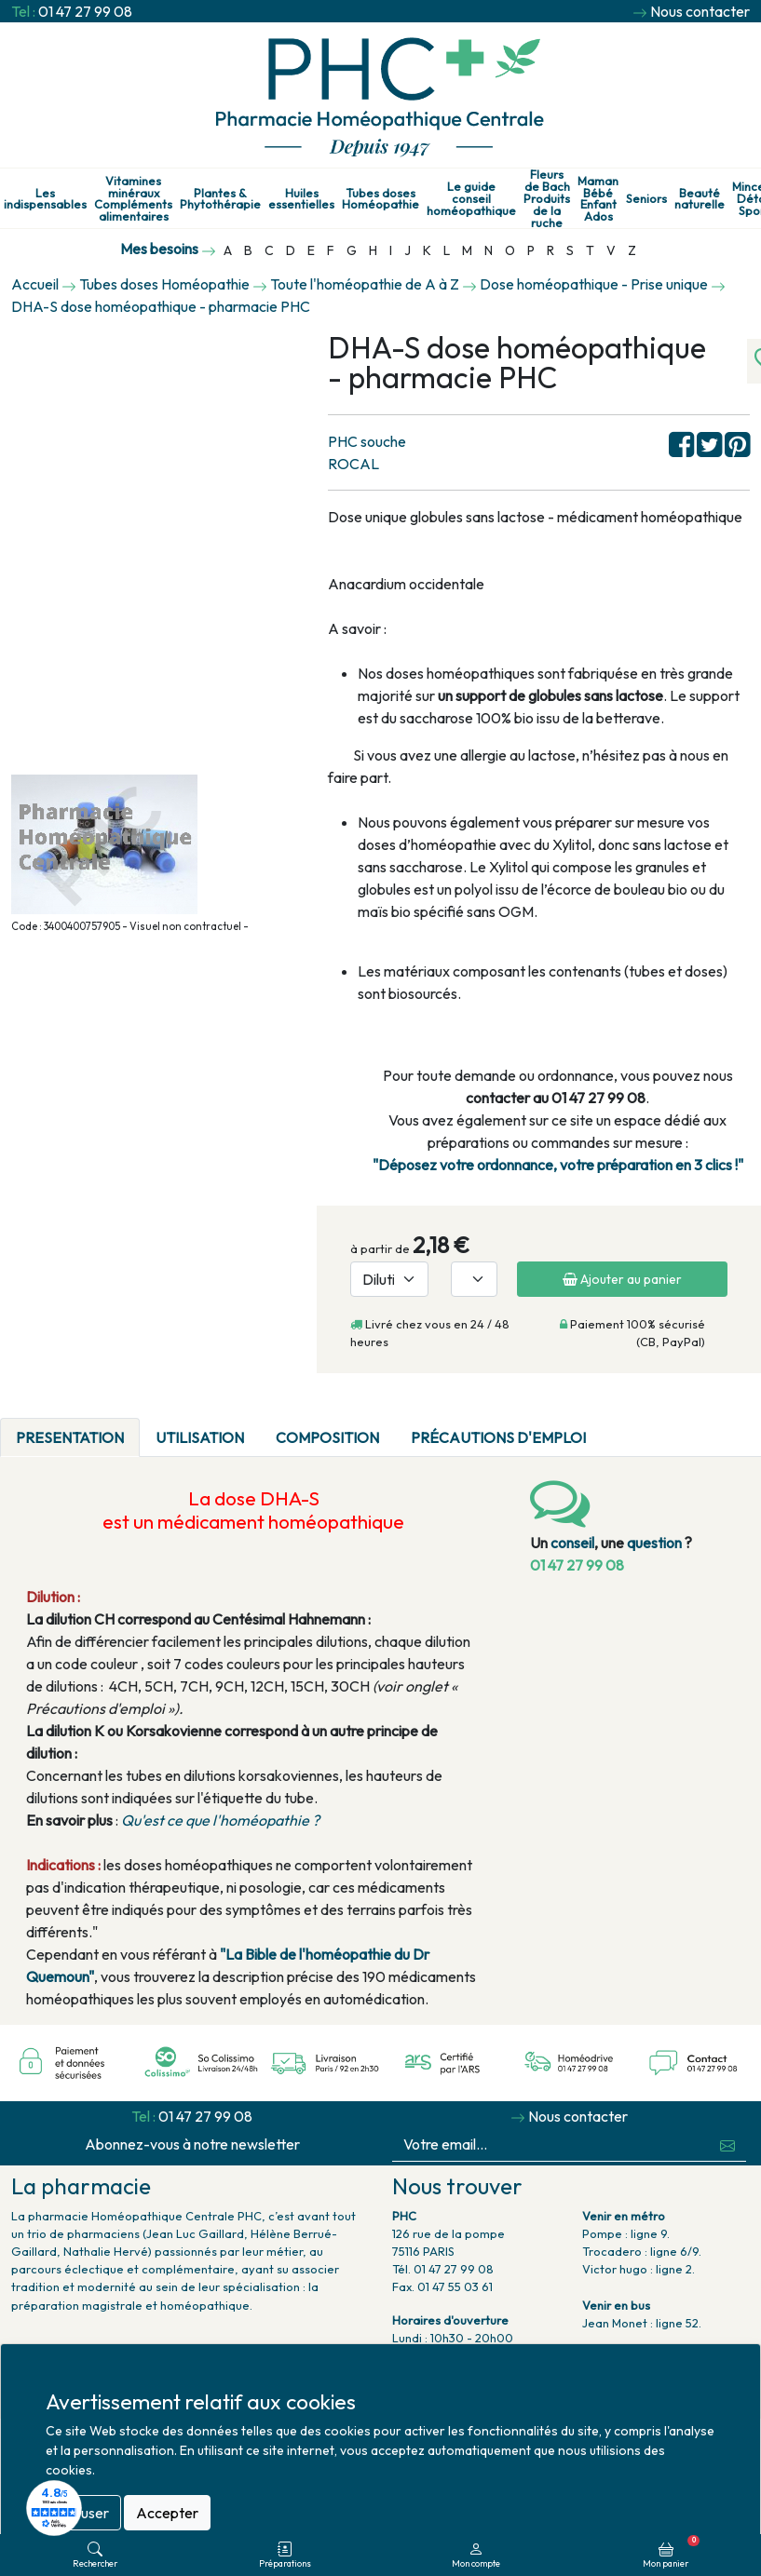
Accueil (35, 284)
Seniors (646, 199)
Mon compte (476, 2555)
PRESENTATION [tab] (70, 1437)
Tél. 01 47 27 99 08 (443, 2268)
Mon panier (671, 2552)
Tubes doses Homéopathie (380, 199)
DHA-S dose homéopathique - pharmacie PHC (160, 306)
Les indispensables (45, 199)
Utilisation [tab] (200, 1437)
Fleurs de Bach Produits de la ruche (546, 198)
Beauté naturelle (699, 199)
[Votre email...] (551, 2144)
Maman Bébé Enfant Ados (598, 199)
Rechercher (95, 2555)
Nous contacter (700, 11)
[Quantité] (474, 1279)
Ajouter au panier (622, 1279)
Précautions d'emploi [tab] (498, 1437)
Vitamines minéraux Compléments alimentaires (133, 199)
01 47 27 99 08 (85, 11)
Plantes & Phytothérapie (220, 199)
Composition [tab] (327, 1437)
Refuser (83, 2512)
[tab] (617, 1426)
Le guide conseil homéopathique (471, 198)
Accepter (167, 2512)
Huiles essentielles (301, 199)
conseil (572, 1542)
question (654, 1542)
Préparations (285, 2555)
